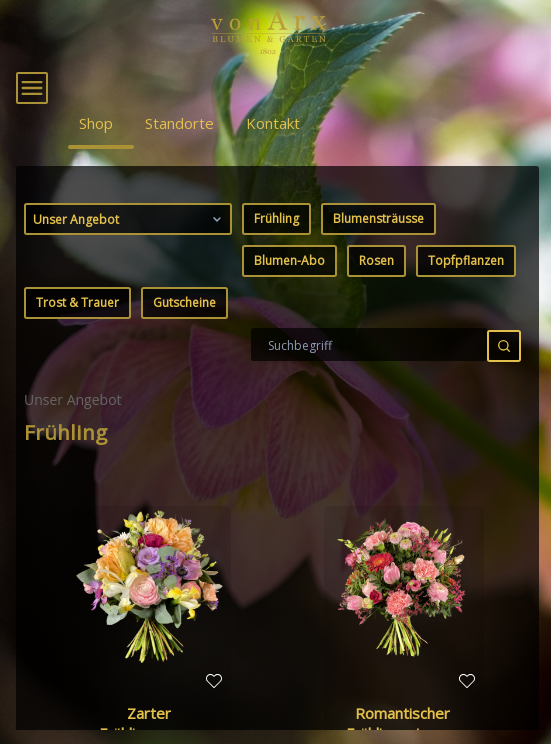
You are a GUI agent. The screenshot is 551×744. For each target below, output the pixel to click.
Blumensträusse (378, 257)
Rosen (376, 299)
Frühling (276, 257)
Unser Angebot (129, 258)
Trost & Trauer (77, 341)
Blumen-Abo (289, 299)
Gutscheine (184, 341)
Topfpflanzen (466, 299)
